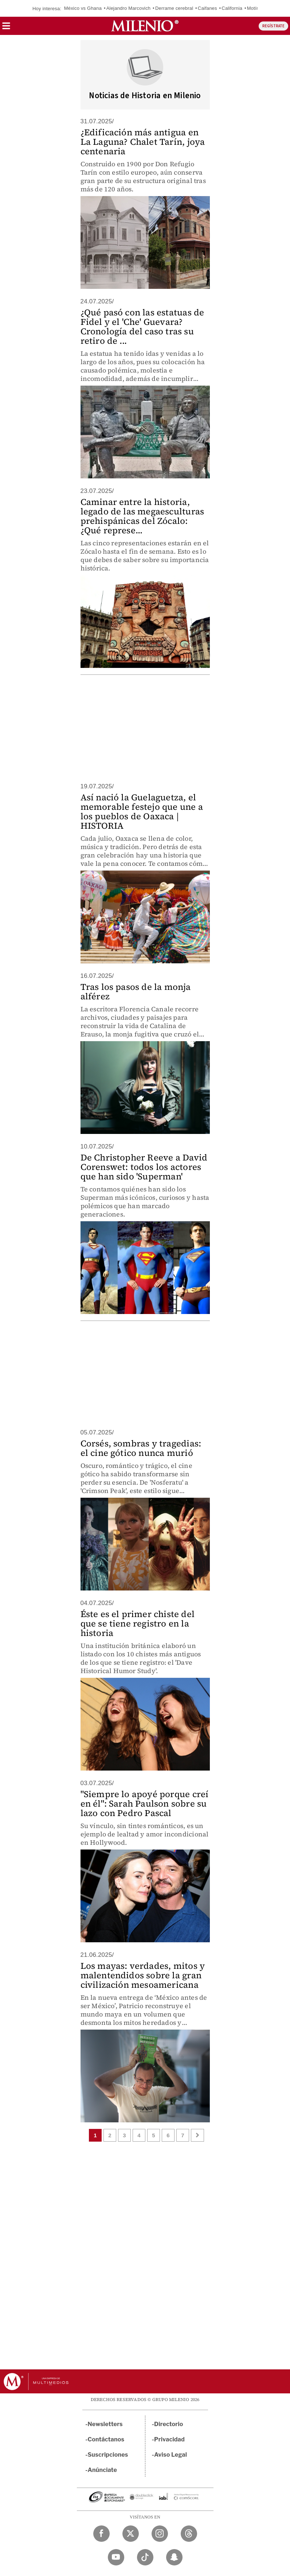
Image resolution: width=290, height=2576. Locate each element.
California (232, 8)
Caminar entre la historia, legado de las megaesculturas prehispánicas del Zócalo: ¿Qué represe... (142, 516)
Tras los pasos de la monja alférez (136, 991)
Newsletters (105, 2424)
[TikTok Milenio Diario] (145, 2557)
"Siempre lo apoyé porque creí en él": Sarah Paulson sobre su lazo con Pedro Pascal (145, 1803)
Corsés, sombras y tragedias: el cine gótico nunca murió (141, 1448)
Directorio (168, 2424)
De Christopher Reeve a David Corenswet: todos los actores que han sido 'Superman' (144, 1166)
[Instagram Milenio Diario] (160, 2533)
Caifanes (207, 8)
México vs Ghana (83, 8)
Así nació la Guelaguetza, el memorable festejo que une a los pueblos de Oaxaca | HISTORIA (142, 811)
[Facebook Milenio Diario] (101, 2533)
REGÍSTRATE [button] (273, 26)
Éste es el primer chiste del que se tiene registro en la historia (138, 1623)
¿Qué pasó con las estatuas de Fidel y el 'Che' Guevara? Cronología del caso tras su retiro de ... (142, 326)
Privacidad (169, 2439)
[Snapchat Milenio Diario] (174, 2557)
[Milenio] (145, 26)
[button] (6, 28)
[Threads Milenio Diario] (189, 2533)
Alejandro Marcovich (128, 8)
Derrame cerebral (174, 8)
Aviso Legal (170, 2454)
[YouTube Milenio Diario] (116, 2557)
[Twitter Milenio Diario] (130, 2533)
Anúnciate (102, 2469)
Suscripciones (108, 2454)
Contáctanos (106, 2439)
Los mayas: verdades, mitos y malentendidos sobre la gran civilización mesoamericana (143, 1975)
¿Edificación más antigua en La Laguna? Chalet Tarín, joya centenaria (143, 141)
